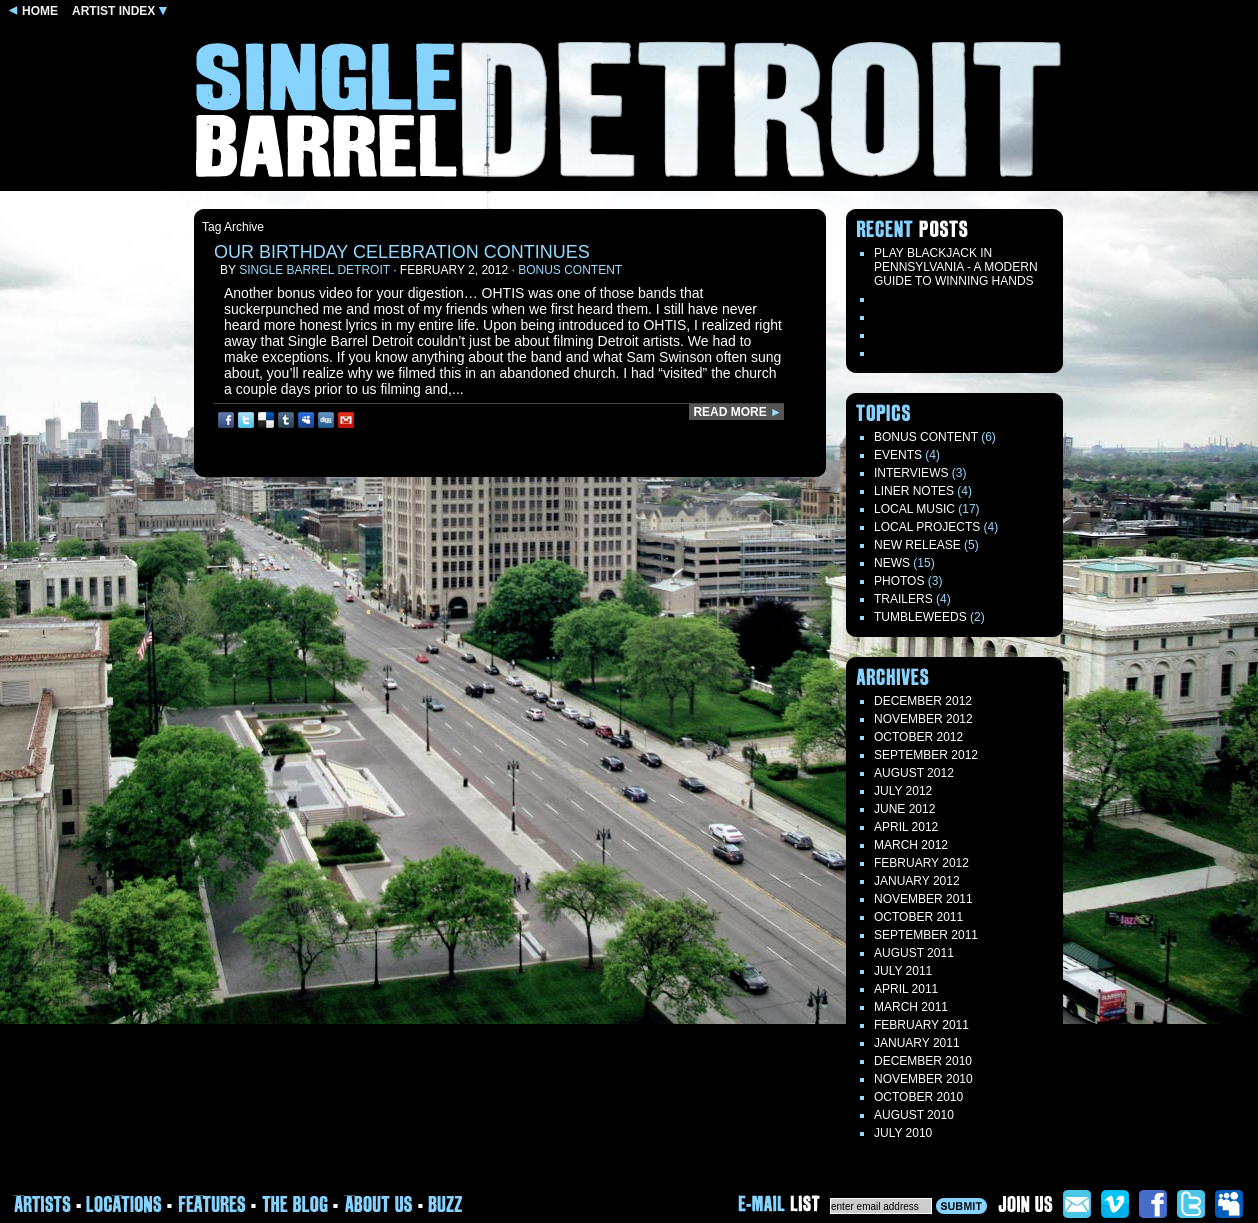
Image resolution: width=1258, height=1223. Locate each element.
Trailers (903, 599)
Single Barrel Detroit (314, 270)
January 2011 (917, 1043)
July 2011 (903, 971)
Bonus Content (570, 270)
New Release (917, 545)
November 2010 (923, 1079)
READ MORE (737, 412)
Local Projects (927, 527)
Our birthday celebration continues (402, 252)
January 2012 (917, 881)
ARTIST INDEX (119, 11)
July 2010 (903, 1133)
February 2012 (921, 863)
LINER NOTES (914, 491)
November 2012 (923, 719)
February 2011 (921, 1025)
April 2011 (906, 989)
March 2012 (911, 845)
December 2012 (923, 701)
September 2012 (926, 755)
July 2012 (903, 791)
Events (898, 455)
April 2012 (906, 827)
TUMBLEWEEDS (920, 617)
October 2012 (918, 737)
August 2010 (914, 1115)
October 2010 (918, 1097)
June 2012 (904, 809)
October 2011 (918, 917)
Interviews (911, 473)
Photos (899, 581)
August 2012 (914, 773)
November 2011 (923, 899)
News (892, 563)
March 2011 (911, 1007)
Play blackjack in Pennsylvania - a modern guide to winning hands (956, 267)
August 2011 (914, 953)
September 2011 (926, 935)
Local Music (914, 509)
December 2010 (923, 1061)
